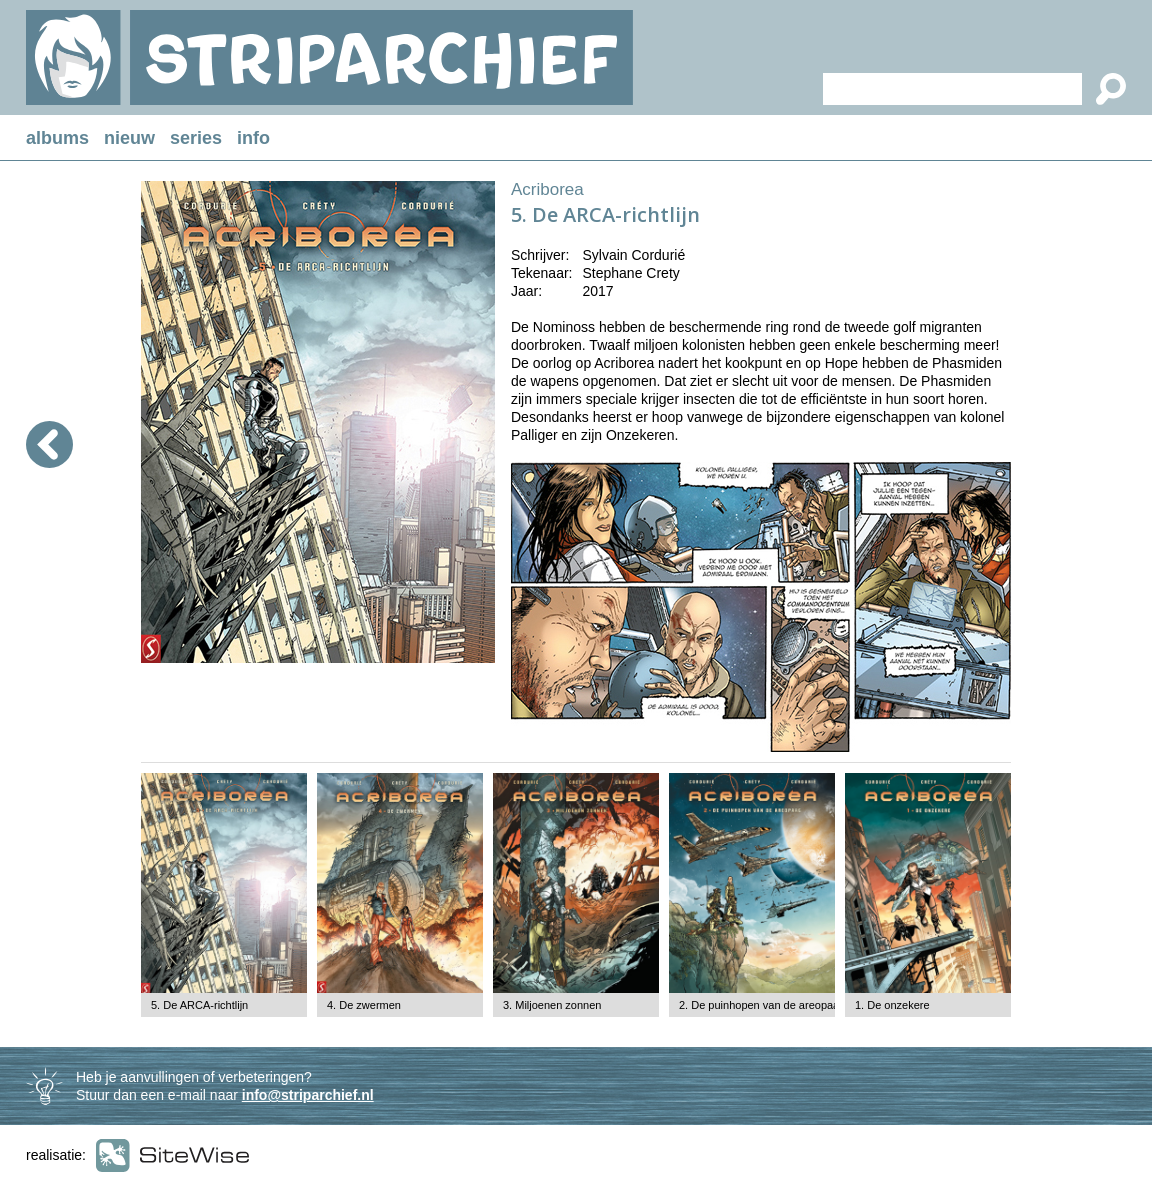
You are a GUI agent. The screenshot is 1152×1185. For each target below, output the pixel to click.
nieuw (129, 138)
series (196, 138)
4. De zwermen (364, 1005)
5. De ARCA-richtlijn (199, 1005)
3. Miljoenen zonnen (552, 1005)
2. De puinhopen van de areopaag (762, 1005)
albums (57, 138)
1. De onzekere (892, 1005)
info (253, 138)
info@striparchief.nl (308, 1095)
